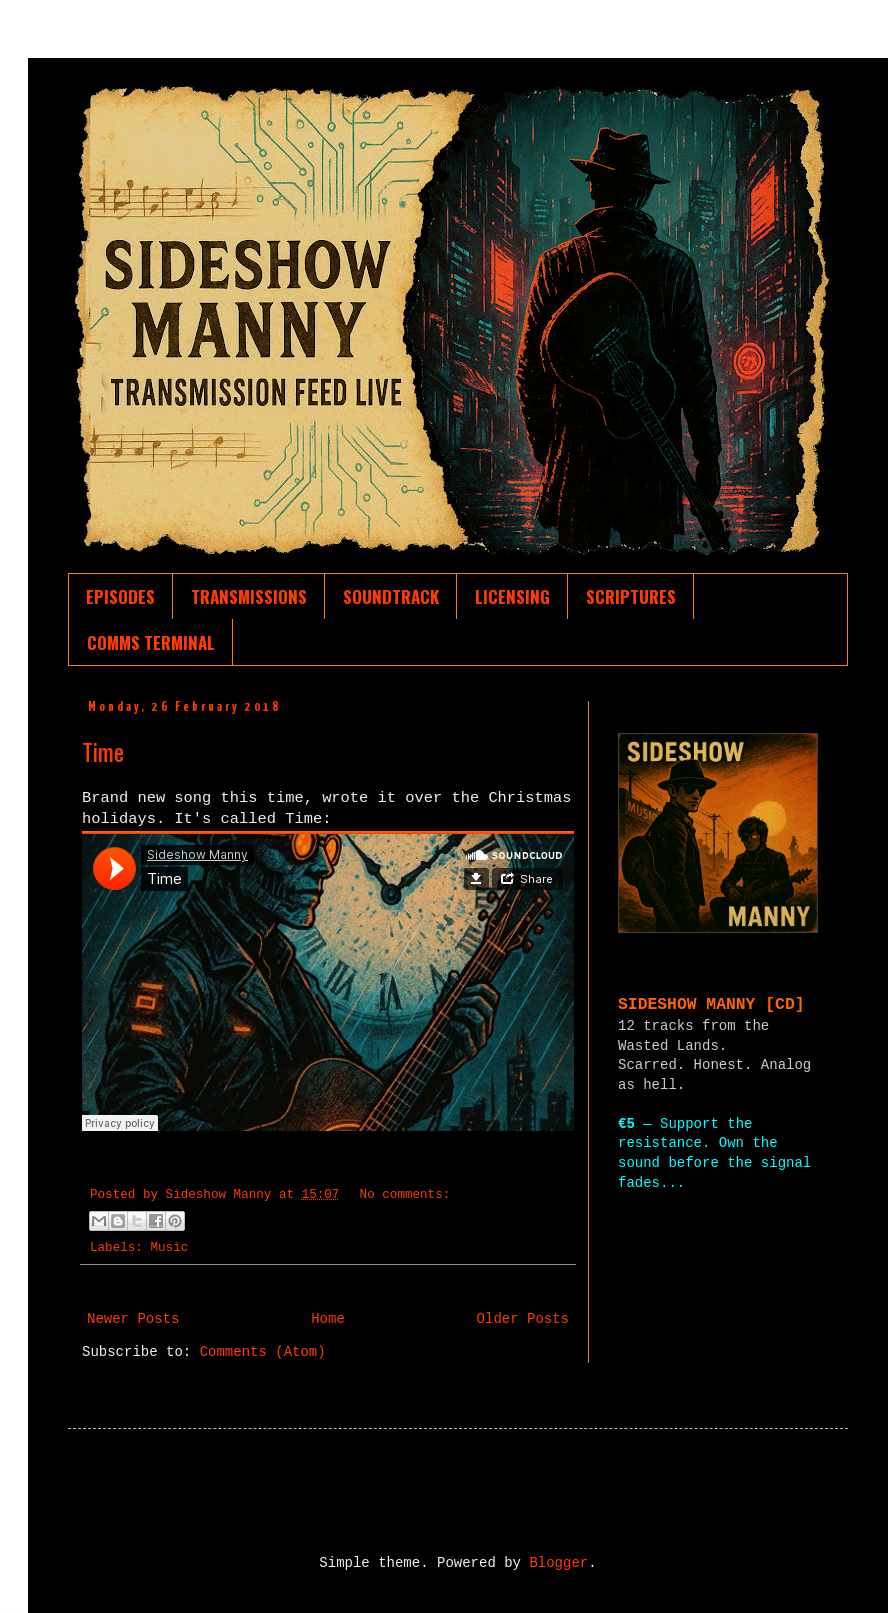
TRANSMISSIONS (249, 596)
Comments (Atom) (263, 1352)
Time (103, 751)
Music (169, 1248)
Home (328, 1319)
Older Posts (523, 1319)
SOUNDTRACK (391, 596)
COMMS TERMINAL (151, 642)
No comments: (405, 1195)
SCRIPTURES (631, 596)
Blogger (558, 1563)
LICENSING (512, 596)
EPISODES (120, 596)
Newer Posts (133, 1319)
